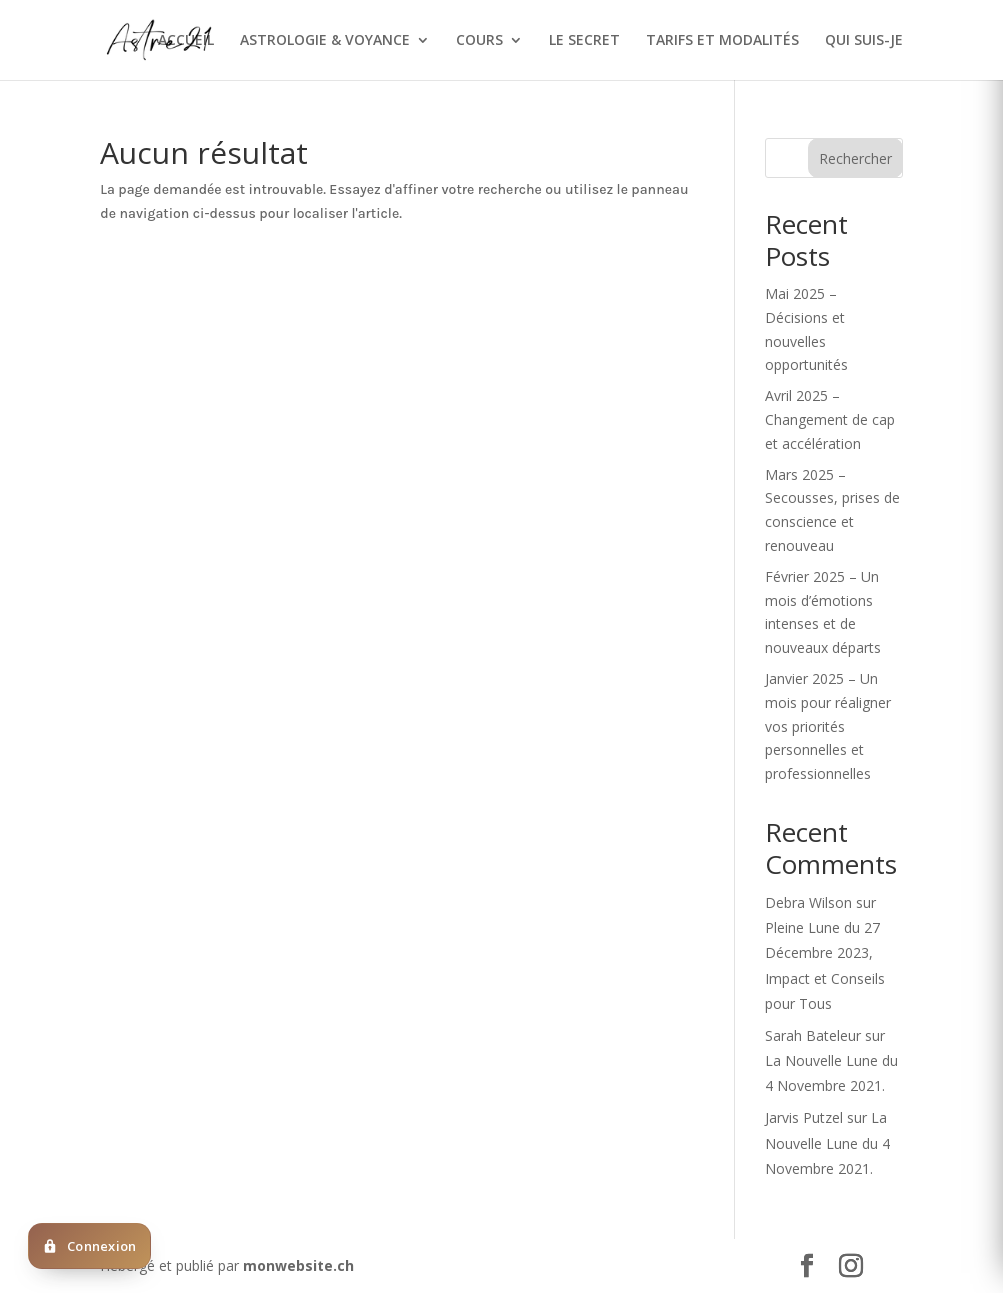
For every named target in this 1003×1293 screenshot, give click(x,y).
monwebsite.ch (298, 1265)
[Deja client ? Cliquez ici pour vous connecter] (89, 1246)
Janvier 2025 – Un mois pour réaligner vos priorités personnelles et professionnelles (828, 726)
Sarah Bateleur (813, 1035)
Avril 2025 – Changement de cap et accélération (830, 419)
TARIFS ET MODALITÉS (722, 41)
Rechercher (855, 158)
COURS (479, 41)
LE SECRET (584, 41)
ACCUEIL (186, 41)
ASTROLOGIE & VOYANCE (325, 41)
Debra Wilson (808, 902)
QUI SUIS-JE (864, 41)
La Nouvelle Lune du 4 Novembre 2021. (827, 1142)
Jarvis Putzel (804, 1117)
